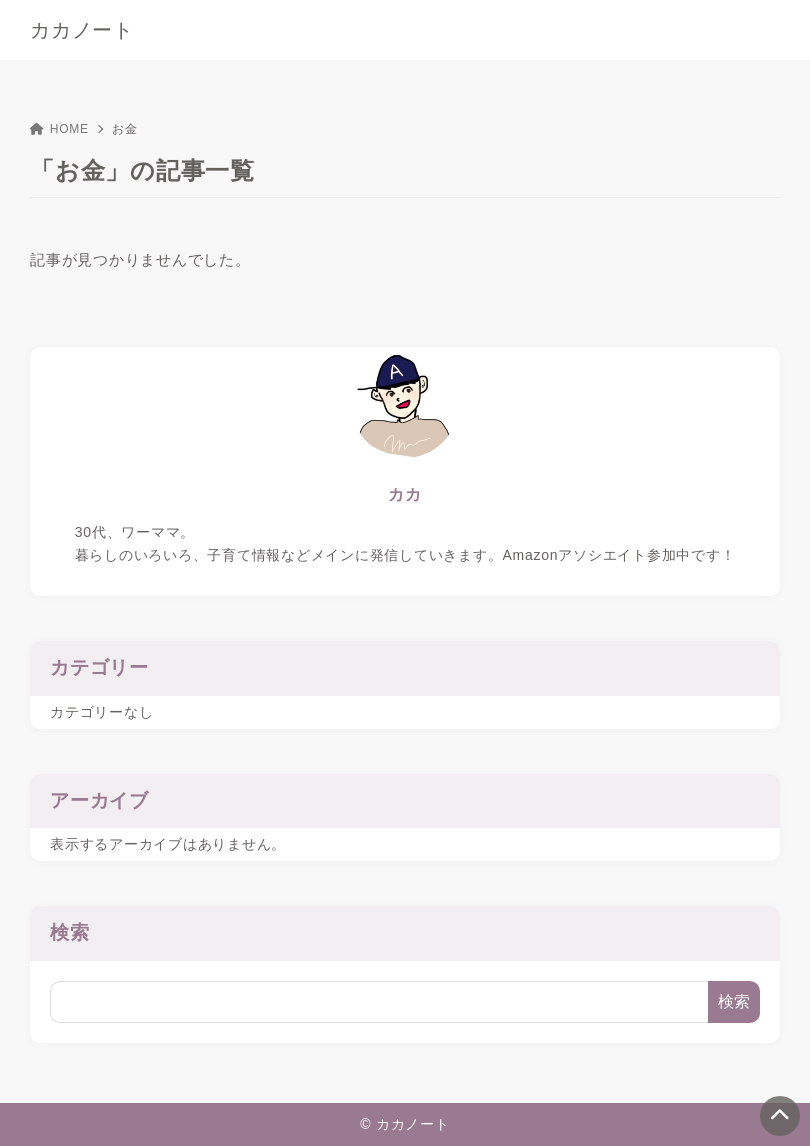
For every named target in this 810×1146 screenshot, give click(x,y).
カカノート (82, 30)
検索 (70, 932)
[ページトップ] (780, 1116)
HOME (59, 129)
